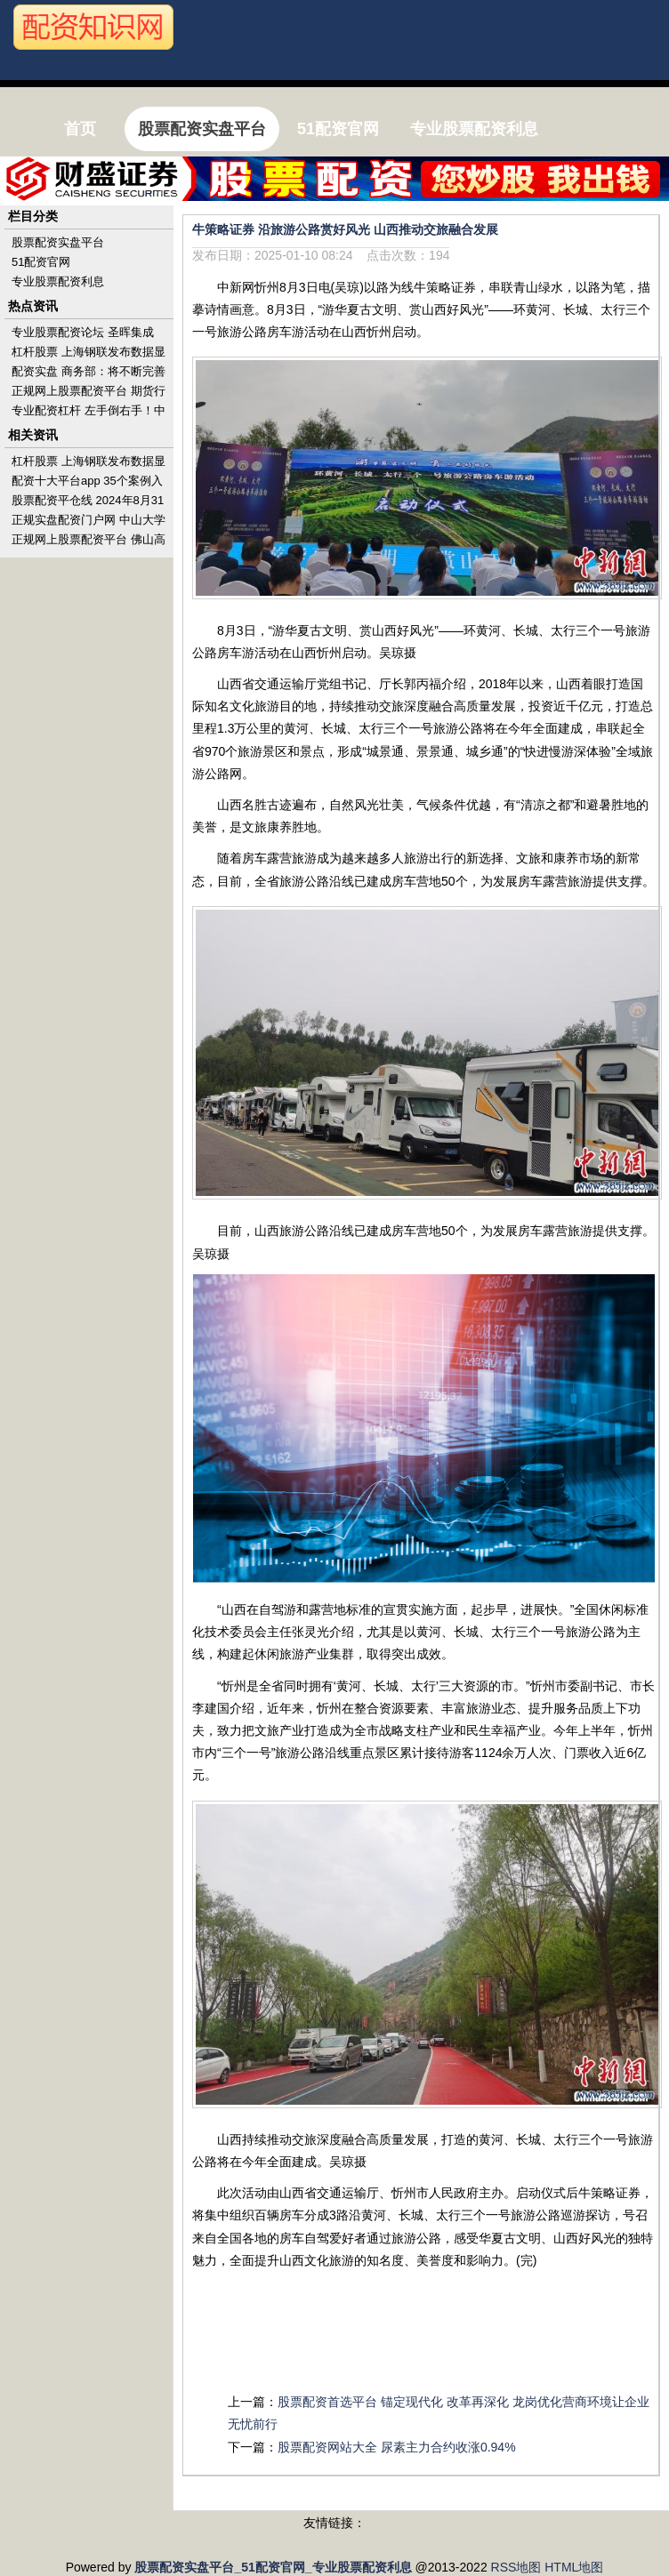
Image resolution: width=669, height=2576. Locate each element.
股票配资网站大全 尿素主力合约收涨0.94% (397, 2447)
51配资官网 (41, 262)
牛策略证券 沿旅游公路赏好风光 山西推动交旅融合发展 (345, 229)
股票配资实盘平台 (58, 242)
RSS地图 (516, 2567)
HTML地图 (573, 2567)
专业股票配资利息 (58, 281)
